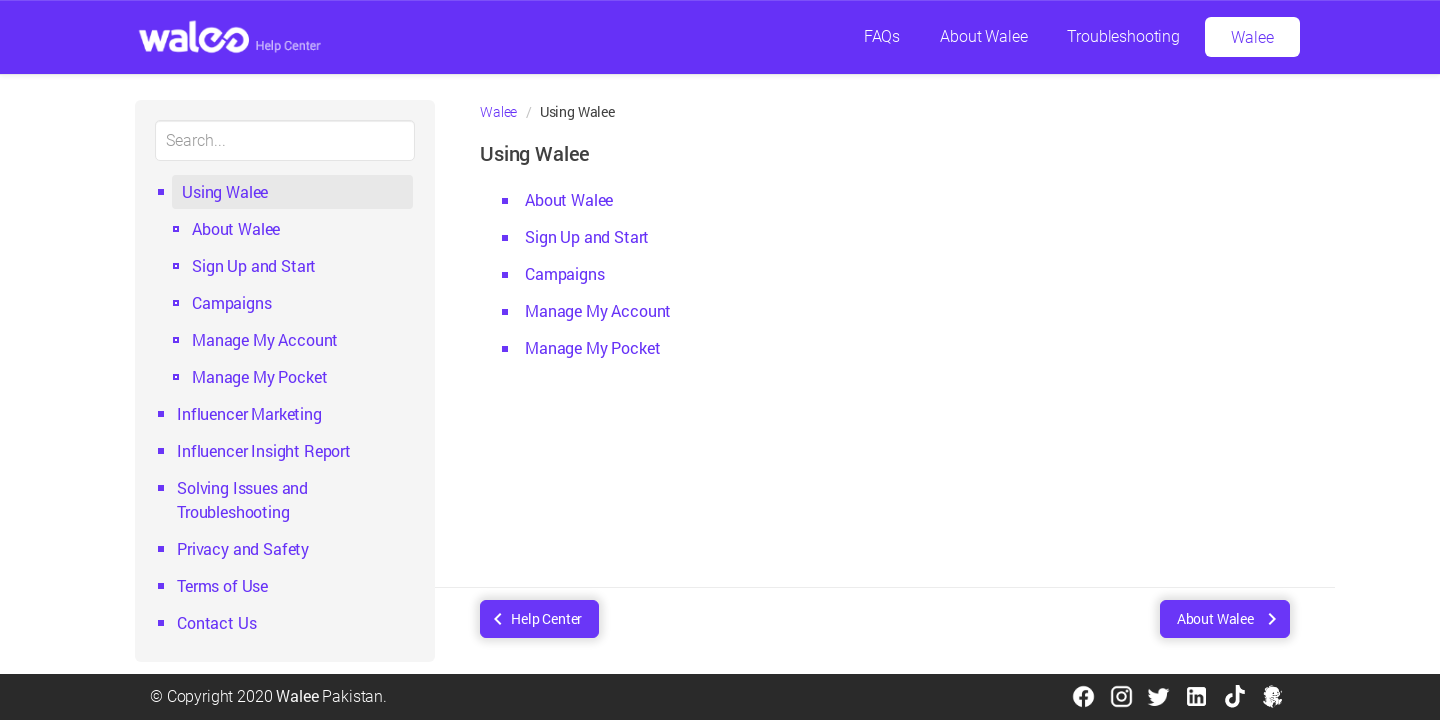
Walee (1252, 37)
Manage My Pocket (259, 376)
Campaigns (232, 302)
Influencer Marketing (249, 413)
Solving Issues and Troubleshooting (242, 499)
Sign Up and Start (254, 265)
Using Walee (225, 191)
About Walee (983, 36)
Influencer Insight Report (264, 450)
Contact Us (216, 622)
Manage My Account (265, 339)
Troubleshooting (1123, 36)
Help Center (546, 618)
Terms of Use (222, 585)
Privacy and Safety (243, 548)
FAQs (882, 36)
